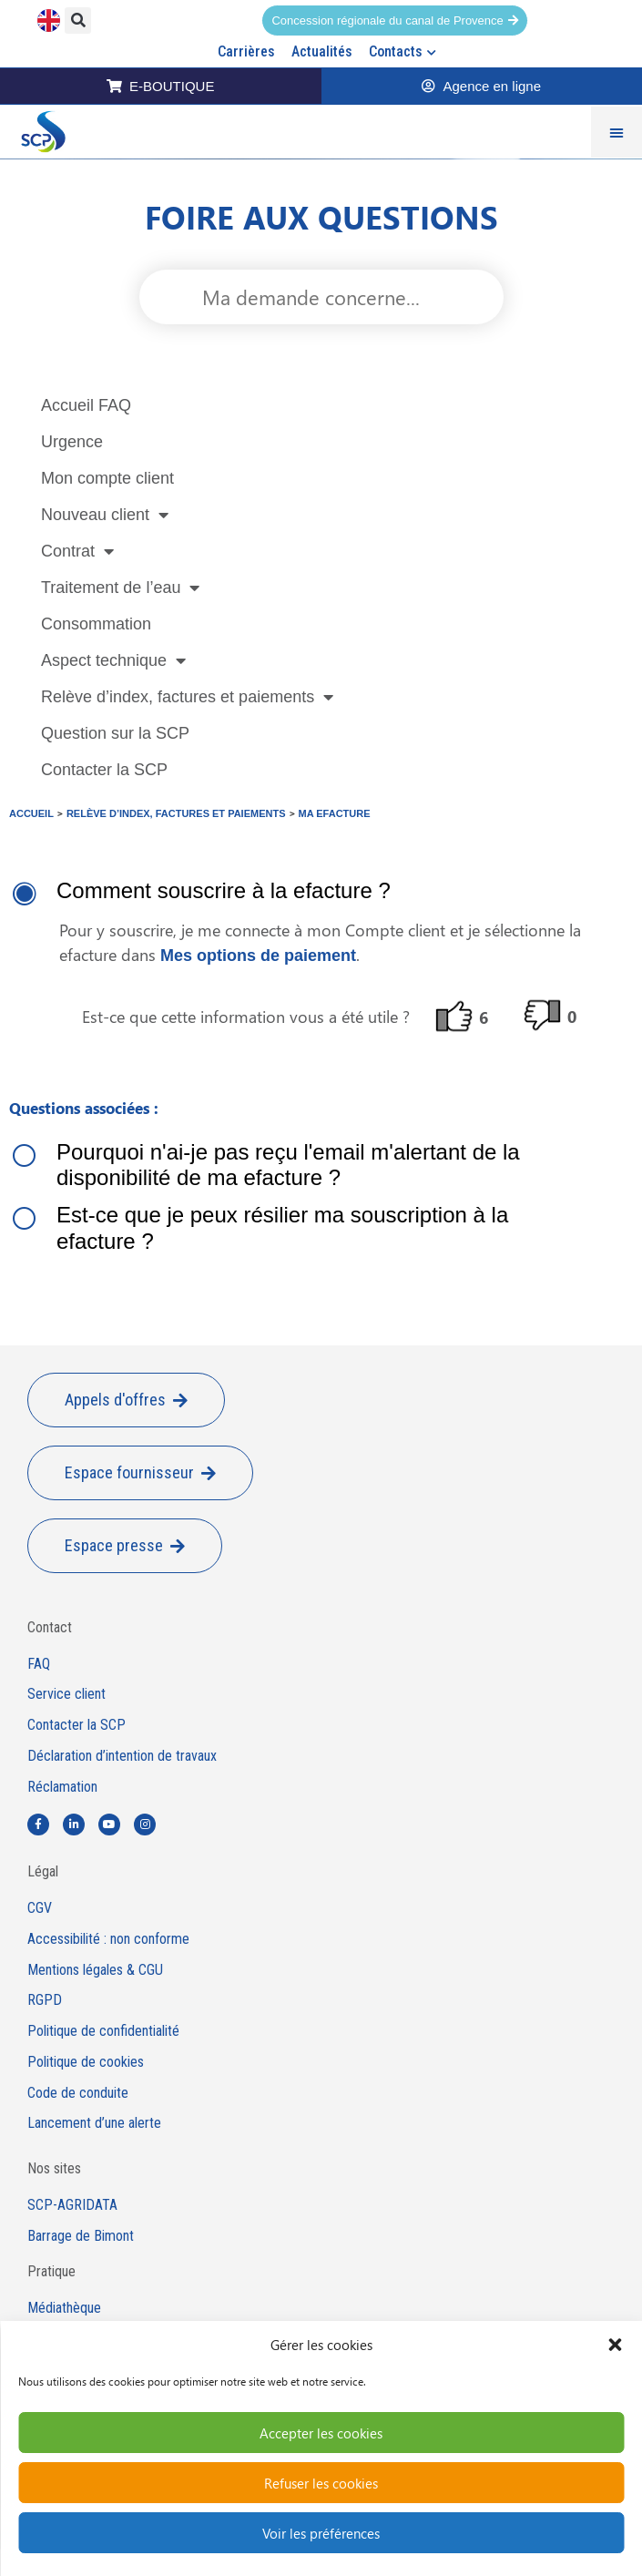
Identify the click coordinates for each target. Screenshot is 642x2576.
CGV (39, 1908)
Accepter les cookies (321, 2433)
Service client (66, 1694)
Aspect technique (113, 660)
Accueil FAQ (86, 405)
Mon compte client (107, 478)
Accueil (31, 813)
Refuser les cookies (321, 2483)
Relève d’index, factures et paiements (187, 697)
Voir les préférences (321, 2533)
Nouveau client (104, 514)
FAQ (38, 1664)
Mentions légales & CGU (95, 1970)
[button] (615, 2345)
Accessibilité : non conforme (108, 1939)
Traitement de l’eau (120, 587)
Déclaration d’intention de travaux (122, 1756)
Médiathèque (64, 2308)
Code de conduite (77, 2093)
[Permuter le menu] (616, 132)
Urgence (72, 442)
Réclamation (62, 1787)
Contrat (77, 551)
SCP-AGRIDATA (72, 2205)
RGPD (44, 2000)
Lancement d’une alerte (94, 2123)
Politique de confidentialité (103, 2031)
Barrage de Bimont (80, 2236)
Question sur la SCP (115, 733)
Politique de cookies (85, 2062)
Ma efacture (335, 813)
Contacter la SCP (104, 770)
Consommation (96, 624)
